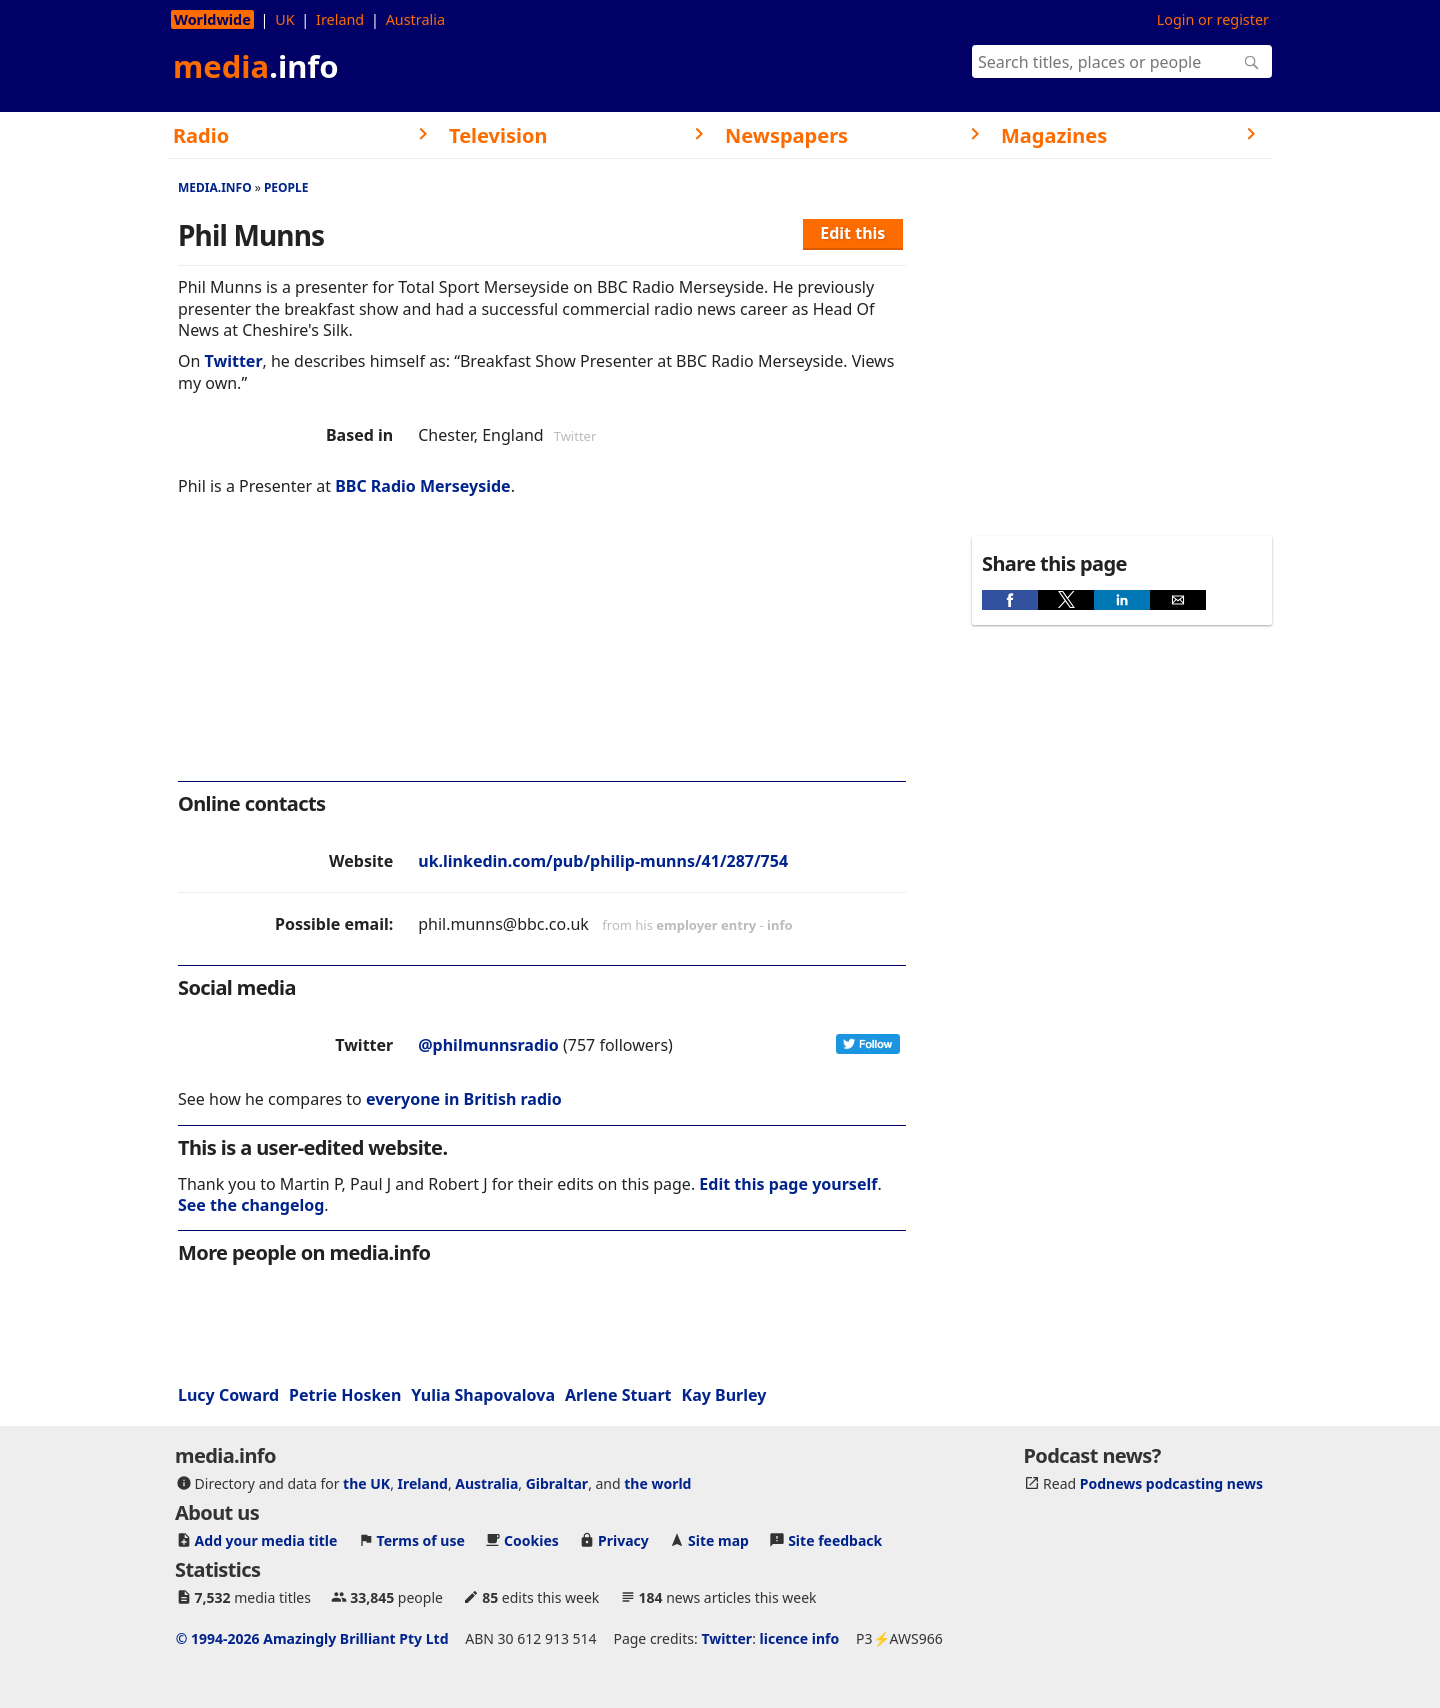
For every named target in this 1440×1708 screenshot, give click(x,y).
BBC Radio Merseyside (423, 486)
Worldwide (212, 19)
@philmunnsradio (488, 1045)
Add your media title (266, 1540)
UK (284, 19)
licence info (800, 1638)
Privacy (623, 1540)
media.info (215, 187)
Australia (415, 19)
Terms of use (421, 1540)
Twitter (234, 361)
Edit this (852, 233)
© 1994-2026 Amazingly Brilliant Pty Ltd (312, 1638)
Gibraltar (557, 1483)
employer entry (706, 925)
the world (657, 1483)
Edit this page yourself (788, 1184)
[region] (542, 652)
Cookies (531, 1540)
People (286, 187)
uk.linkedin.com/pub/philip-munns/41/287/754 (603, 861)
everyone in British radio (464, 1099)
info (780, 925)
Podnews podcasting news (1171, 1483)
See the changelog (251, 1205)
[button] (1010, 600)
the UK (366, 1483)
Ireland (340, 19)
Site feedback (835, 1540)
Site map (718, 1540)
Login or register (1213, 19)
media (256, 66)
